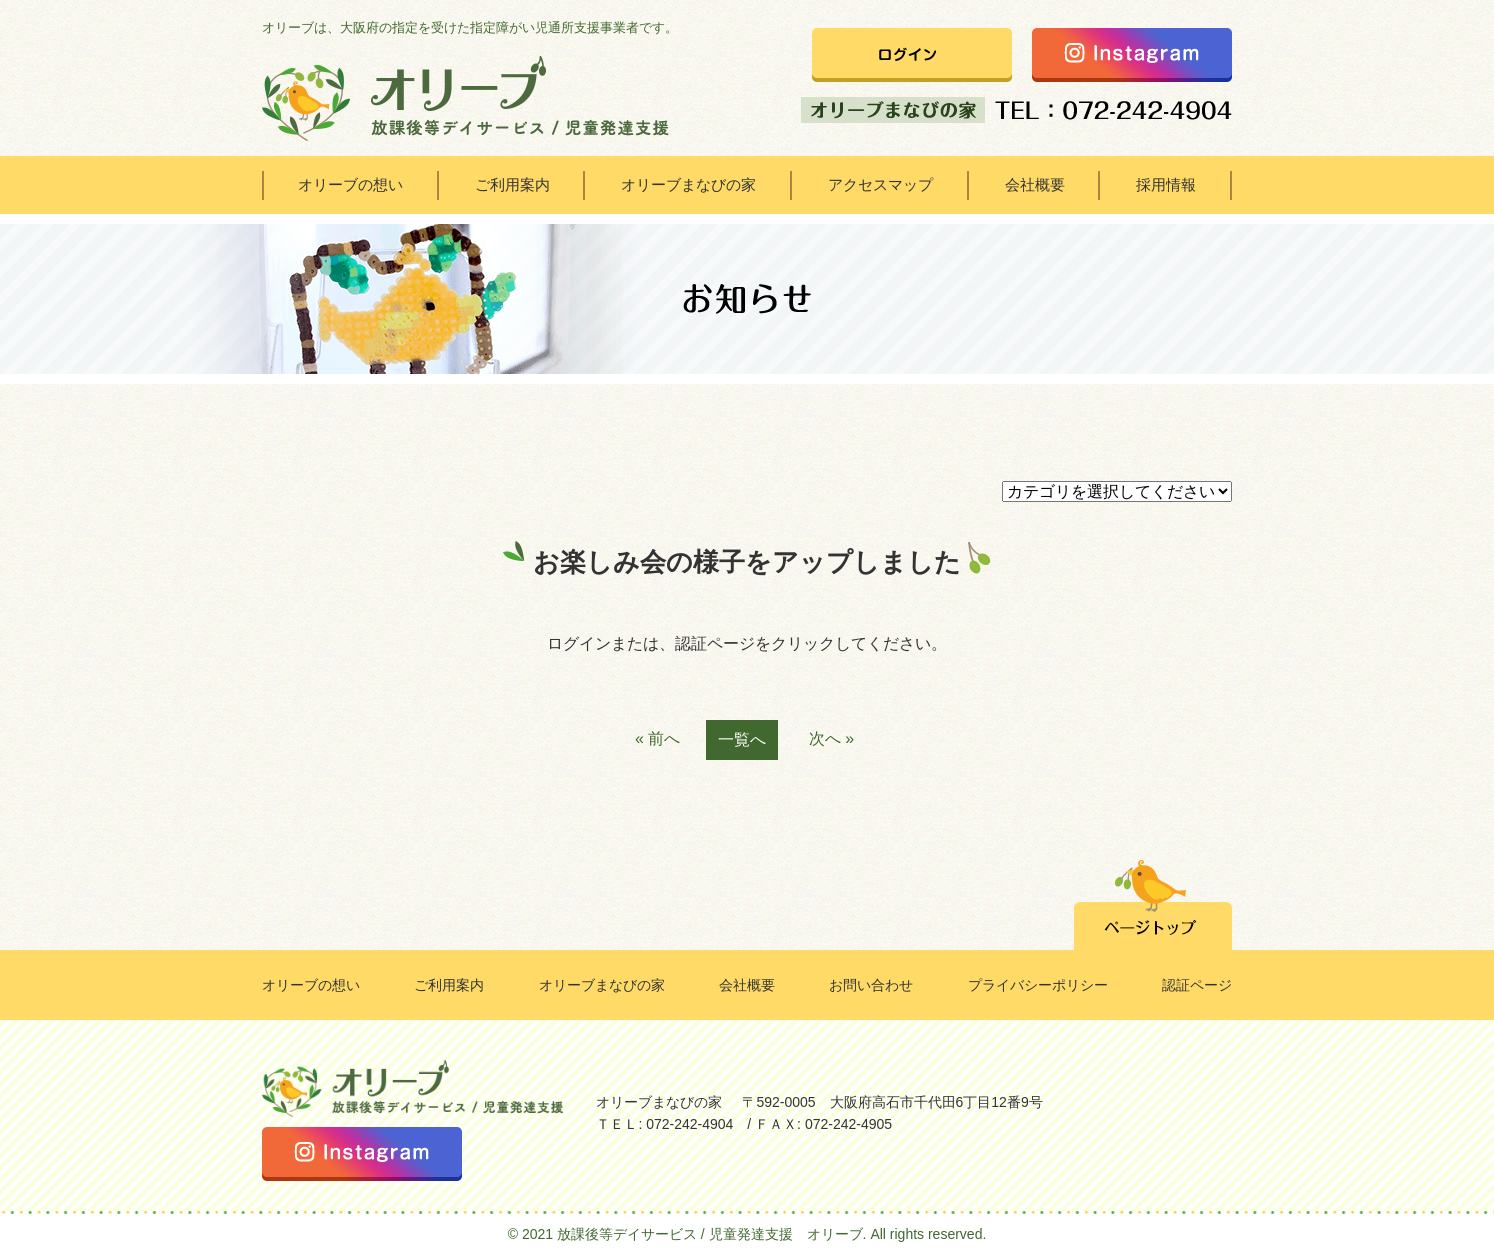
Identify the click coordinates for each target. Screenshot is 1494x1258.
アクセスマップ (880, 184)
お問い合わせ (871, 985)
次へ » (831, 738)
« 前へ (657, 738)
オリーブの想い (350, 184)
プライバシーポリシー (1038, 985)
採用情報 (1166, 184)
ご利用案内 (512, 184)
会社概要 (1035, 184)
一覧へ (742, 739)
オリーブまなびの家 (688, 184)
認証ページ (1197, 985)
